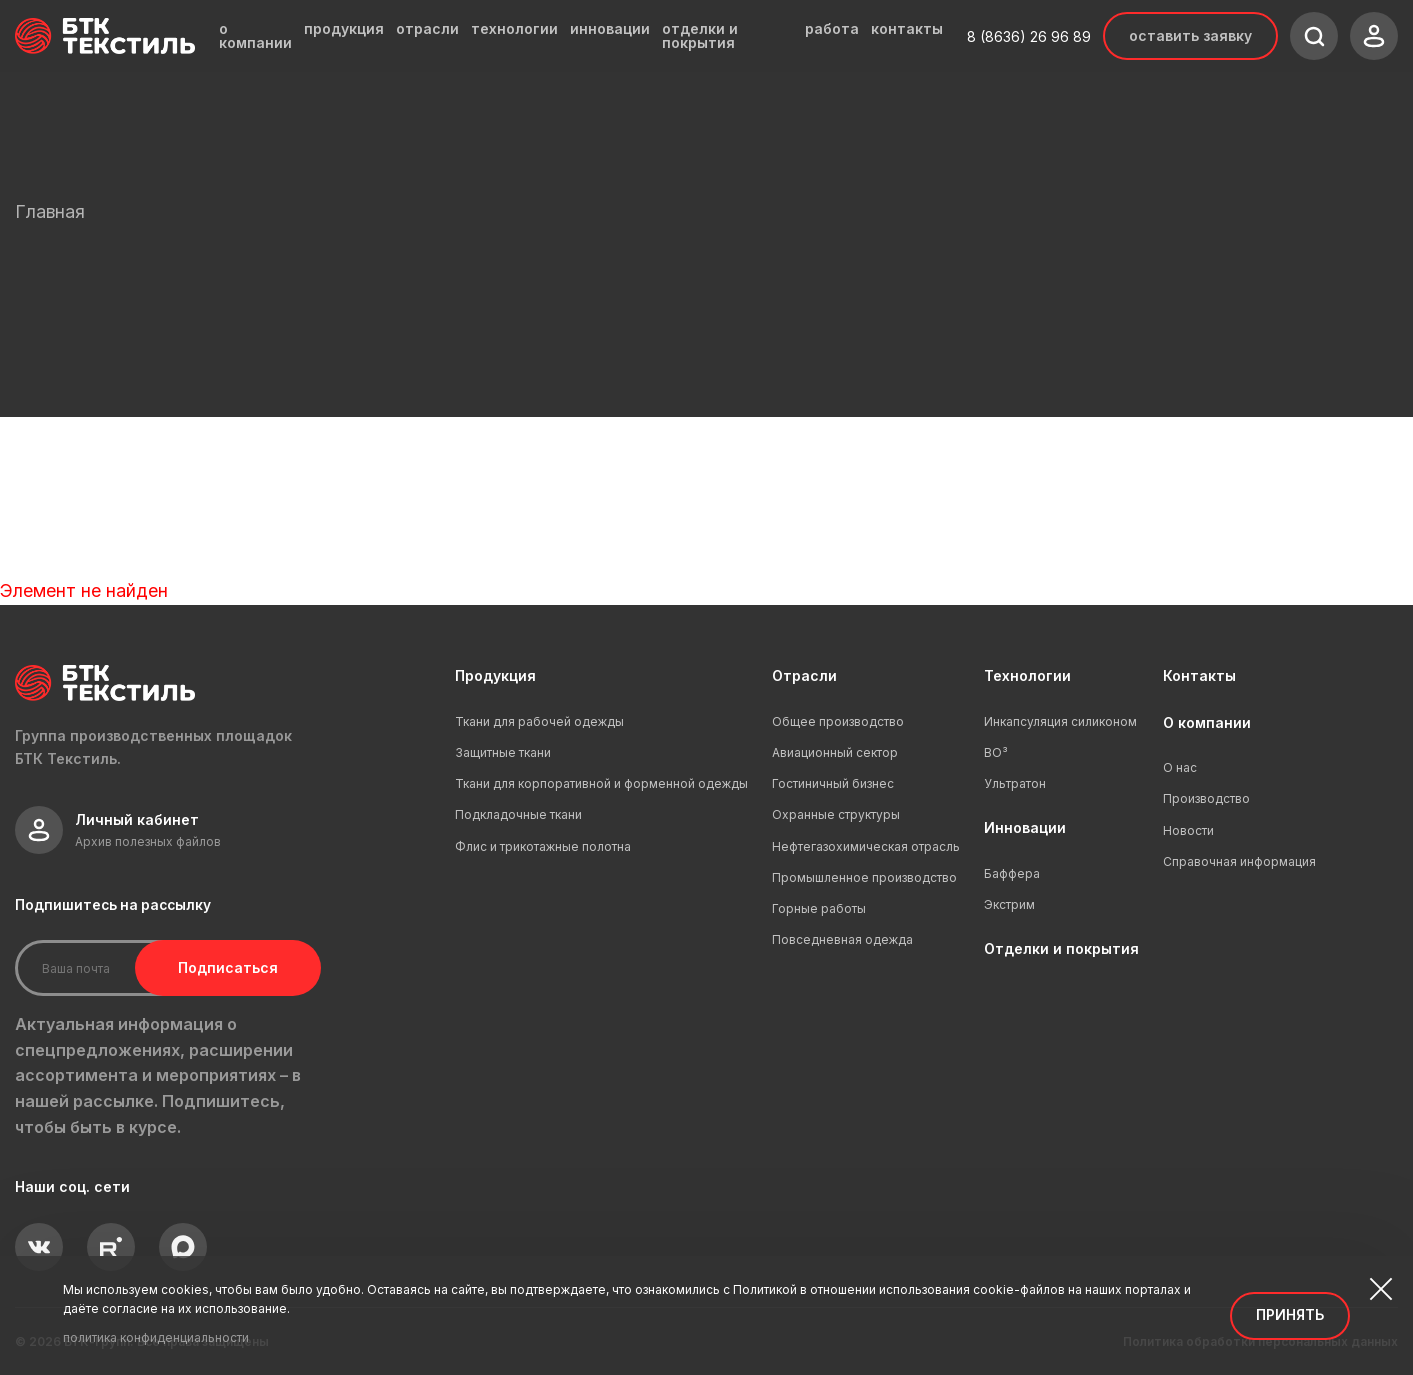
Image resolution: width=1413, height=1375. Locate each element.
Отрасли (804, 675)
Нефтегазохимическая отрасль (866, 846)
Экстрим (1009, 904)
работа (832, 29)
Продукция (495, 675)
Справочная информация (1239, 861)
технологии (514, 29)
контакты (907, 29)
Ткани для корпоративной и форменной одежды (601, 783)
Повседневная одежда (842, 939)
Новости (1188, 830)
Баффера (1012, 873)
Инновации (1025, 827)
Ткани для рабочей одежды (539, 721)
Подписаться (228, 967)
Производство (1206, 798)
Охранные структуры (836, 814)
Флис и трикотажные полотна (543, 846)
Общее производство (838, 721)
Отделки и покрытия (1061, 948)
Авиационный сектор (835, 752)
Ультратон (1015, 783)
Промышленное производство (864, 877)
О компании (1207, 722)
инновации (610, 29)
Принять (1290, 1314)
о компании (255, 36)
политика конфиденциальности (156, 1337)
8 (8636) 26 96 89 (1029, 36)
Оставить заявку (1190, 35)
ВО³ (996, 752)
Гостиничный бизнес (833, 783)
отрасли (427, 29)
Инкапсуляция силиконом (1060, 721)
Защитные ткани (503, 752)
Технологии (1027, 675)
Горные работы (819, 908)
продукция (344, 29)
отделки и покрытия (700, 36)
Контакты (1199, 675)
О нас (1180, 767)
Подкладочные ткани (518, 814)
